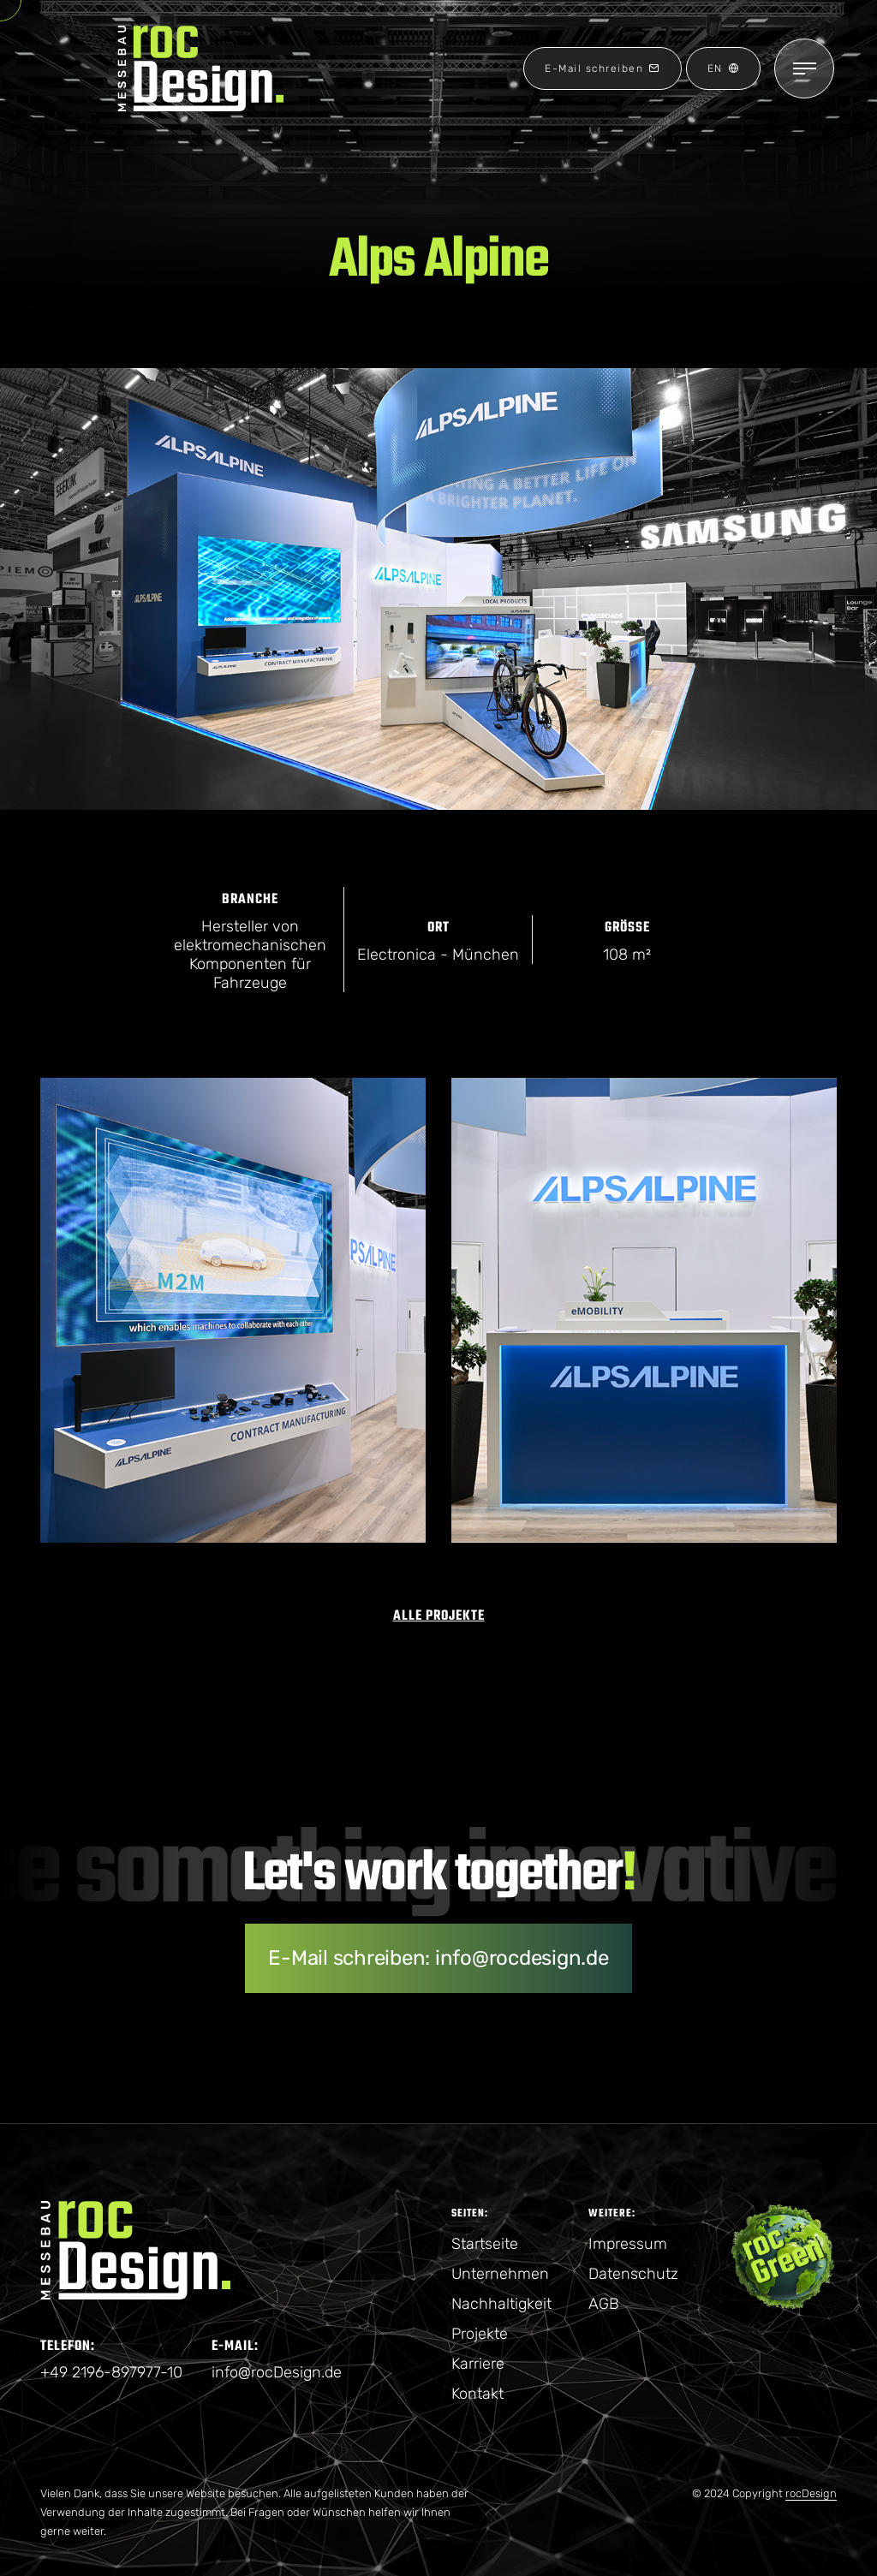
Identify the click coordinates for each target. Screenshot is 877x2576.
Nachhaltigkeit (501, 2303)
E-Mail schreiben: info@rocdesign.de (438, 1958)
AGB (603, 2303)
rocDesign (811, 2493)
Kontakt (477, 2393)
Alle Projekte (439, 1616)
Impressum (627, 2243)
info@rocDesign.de (277, 2372)
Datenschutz (633, 2273)
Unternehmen (500, 2273)
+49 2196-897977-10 (111, 2372)
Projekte (479, 2333)
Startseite (484, 2243)
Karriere (477, 2363)
